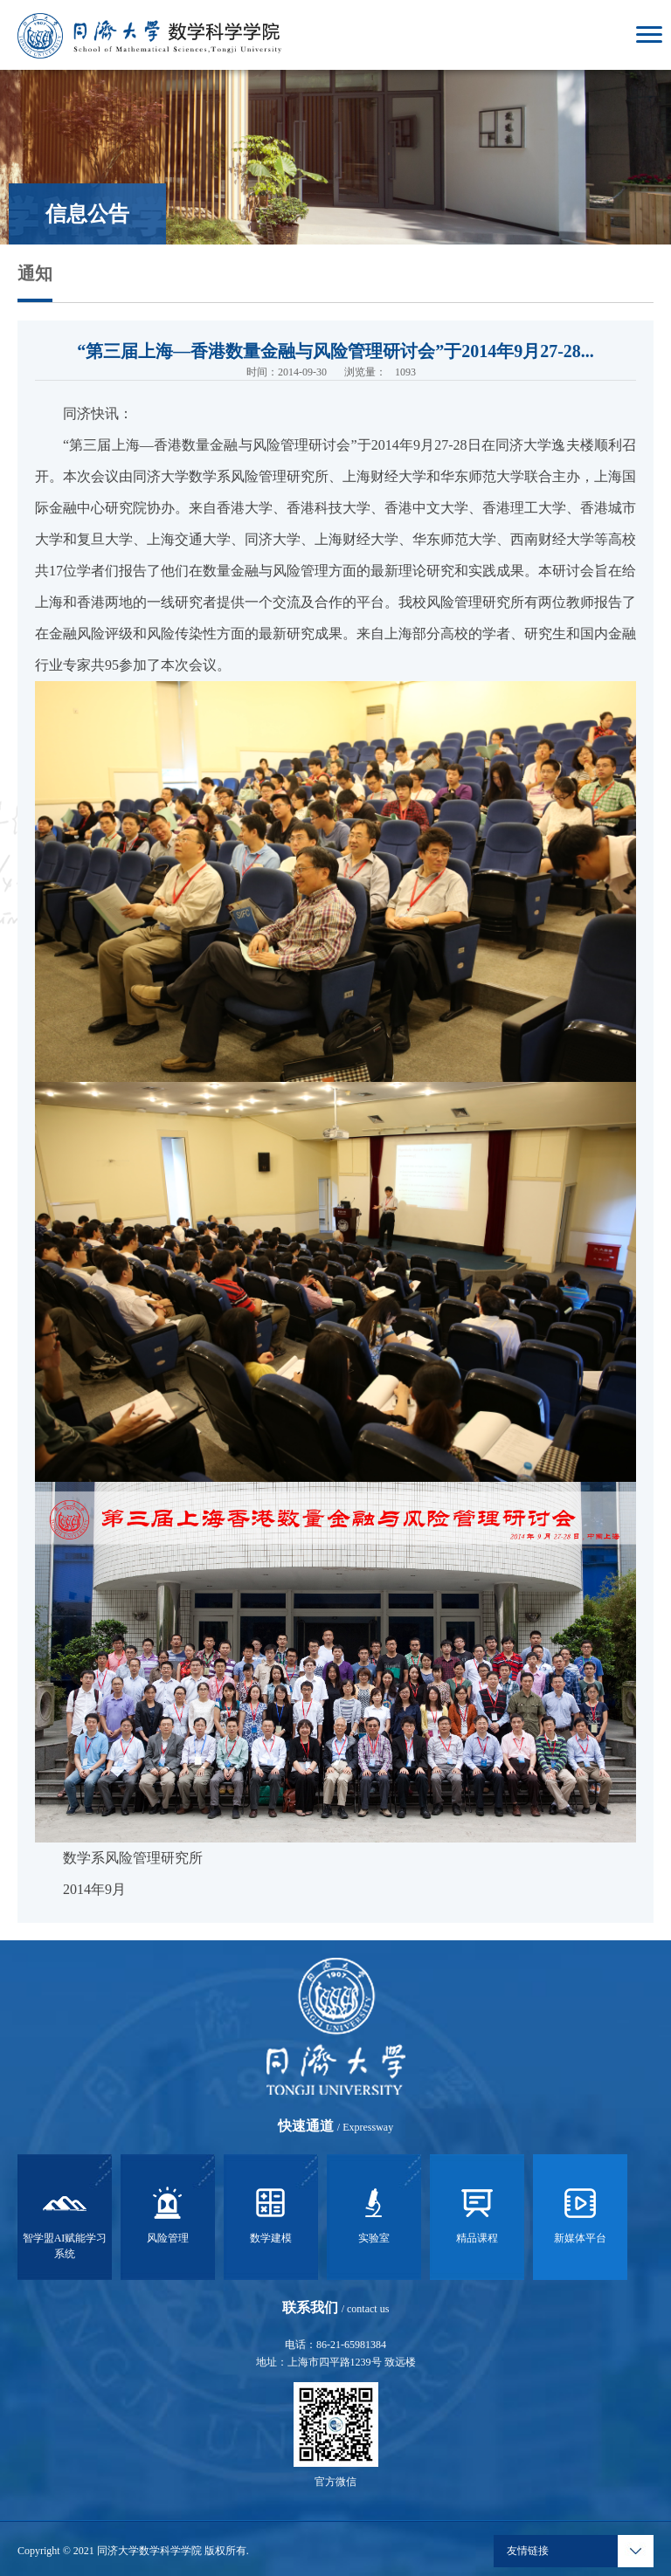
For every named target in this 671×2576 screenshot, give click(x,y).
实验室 (374, 2212)
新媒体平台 (580, 2212)
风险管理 (168, 2212)
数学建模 (271, 2212)
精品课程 (477, 2212)
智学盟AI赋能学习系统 (65, 2220)
